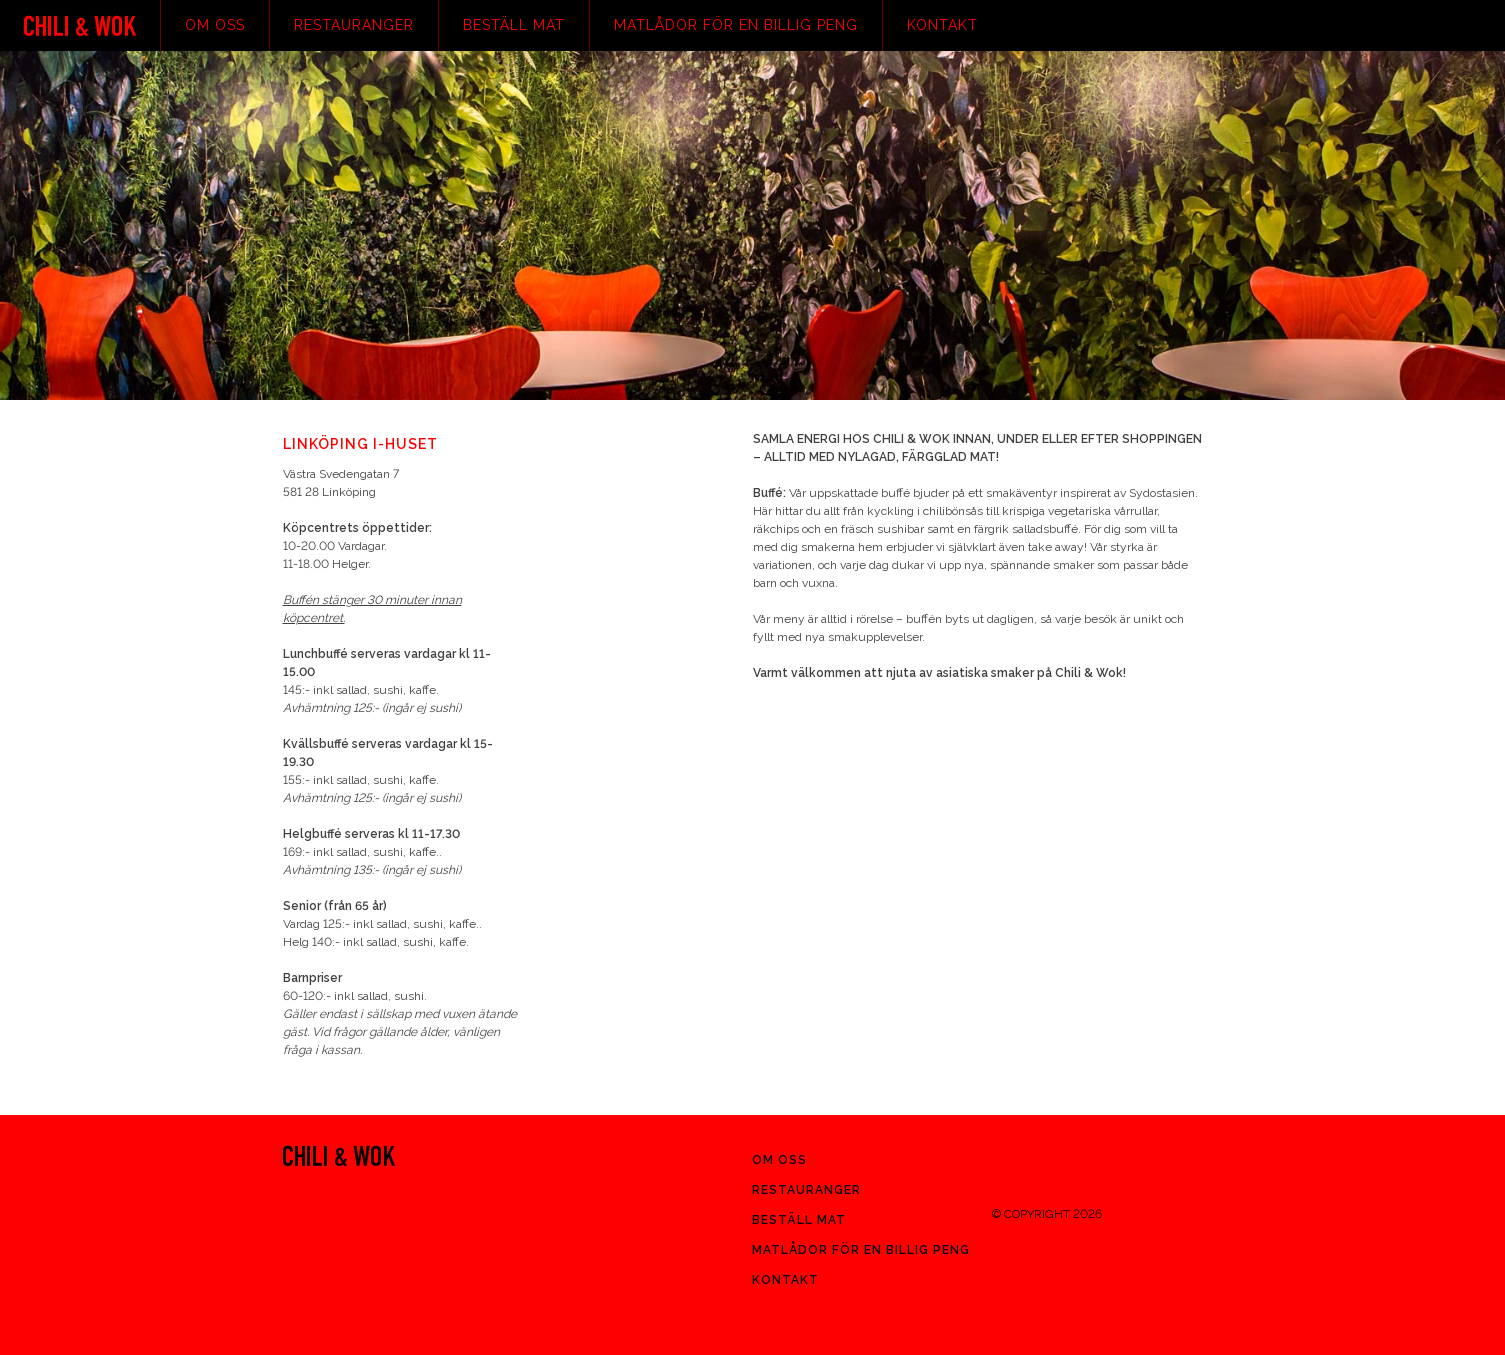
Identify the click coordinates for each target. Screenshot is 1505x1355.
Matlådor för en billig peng (736, 25)
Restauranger (354, 25)
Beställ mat (514, 25)
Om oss (215, 25)
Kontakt (942, 25)
